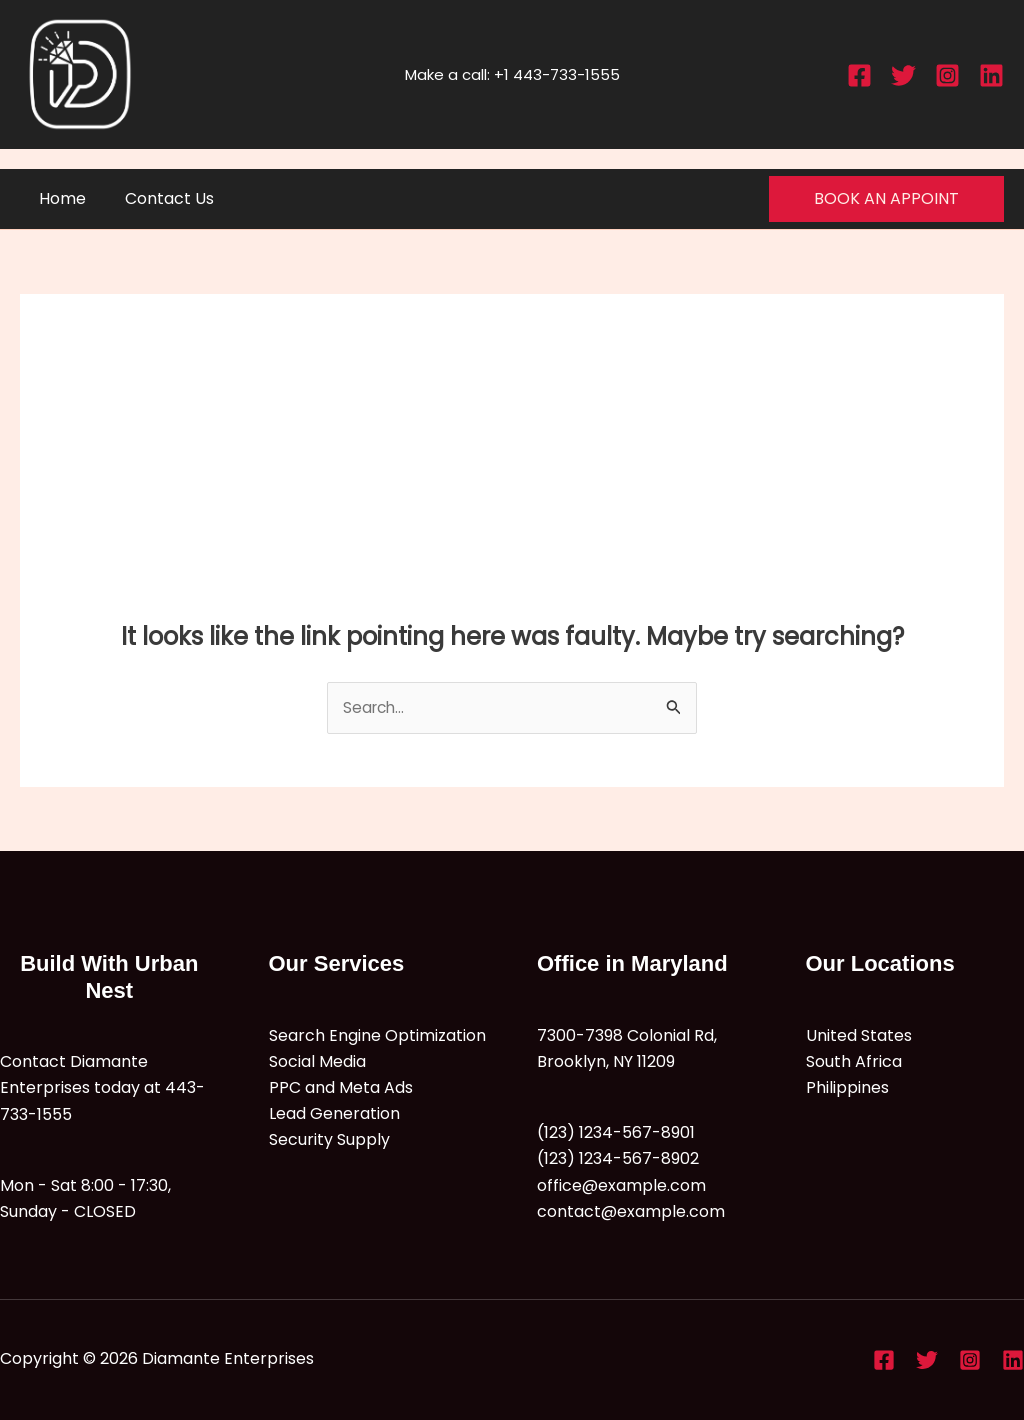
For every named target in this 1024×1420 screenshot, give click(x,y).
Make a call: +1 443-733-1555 (512, 74)
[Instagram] (947, 75)
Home (59, 198)
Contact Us (159, 198)
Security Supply (329, 1141)
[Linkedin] (991, 75)
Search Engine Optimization (377, 1035)
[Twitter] (903, 75)
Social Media (317, 1062)
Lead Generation (334, 1114)
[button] (886, 199)
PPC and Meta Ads (341, 1088)
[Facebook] (859, 75)
